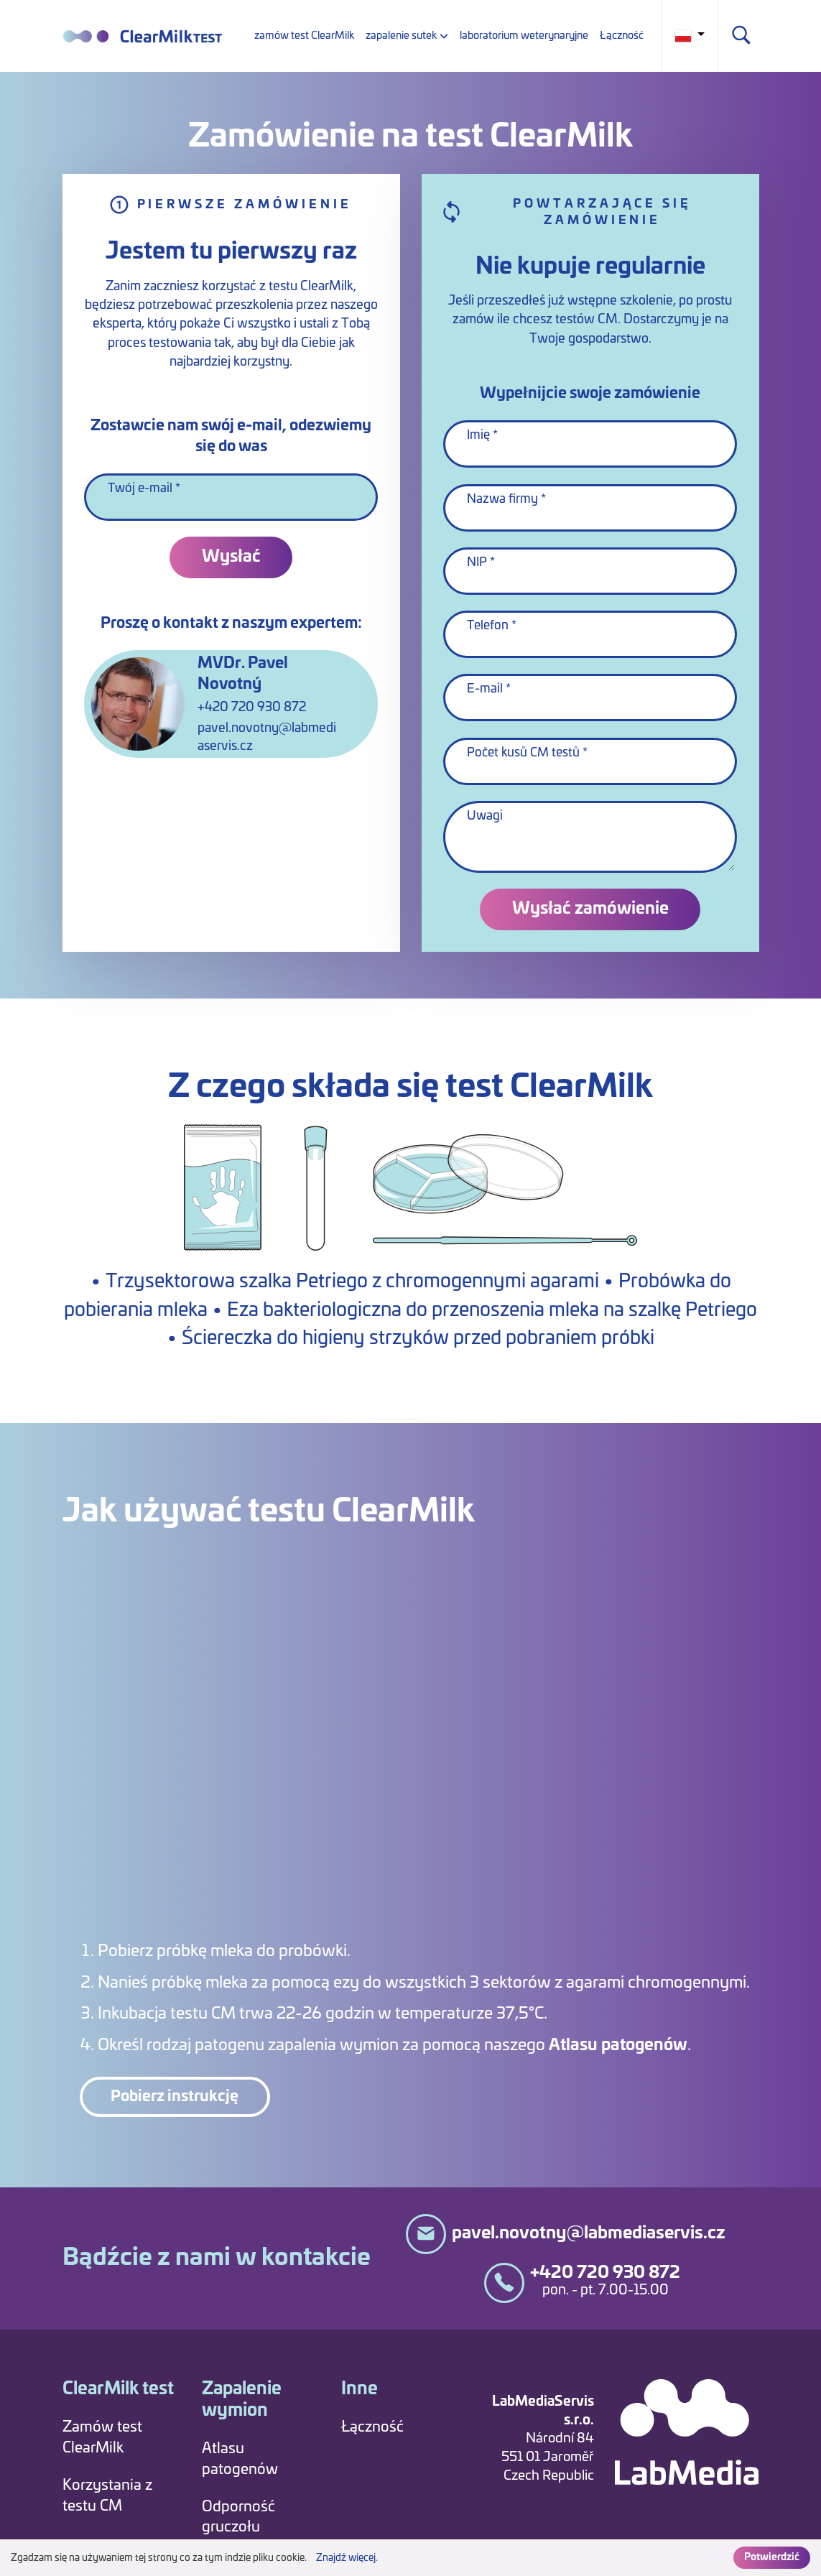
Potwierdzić (771, 2557)
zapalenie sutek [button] (401, 35)
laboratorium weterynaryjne (524, 35)
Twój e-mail (140, 488)
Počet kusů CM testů (523, 753)
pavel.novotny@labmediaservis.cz (267, 737)
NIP (477, 562)
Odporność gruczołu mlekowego (240, 2528)
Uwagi (485, 816)
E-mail (485, 689)
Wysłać (231, 557)
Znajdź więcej (346, 2558)
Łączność (622, 35)
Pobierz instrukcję (175, 2096)
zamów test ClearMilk (304, 35)
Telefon (488, 625)
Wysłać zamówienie (590, 909)
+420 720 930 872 (252, 707)
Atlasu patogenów (619, 2045)
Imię (478, 435)
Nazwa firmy (502, 499)
